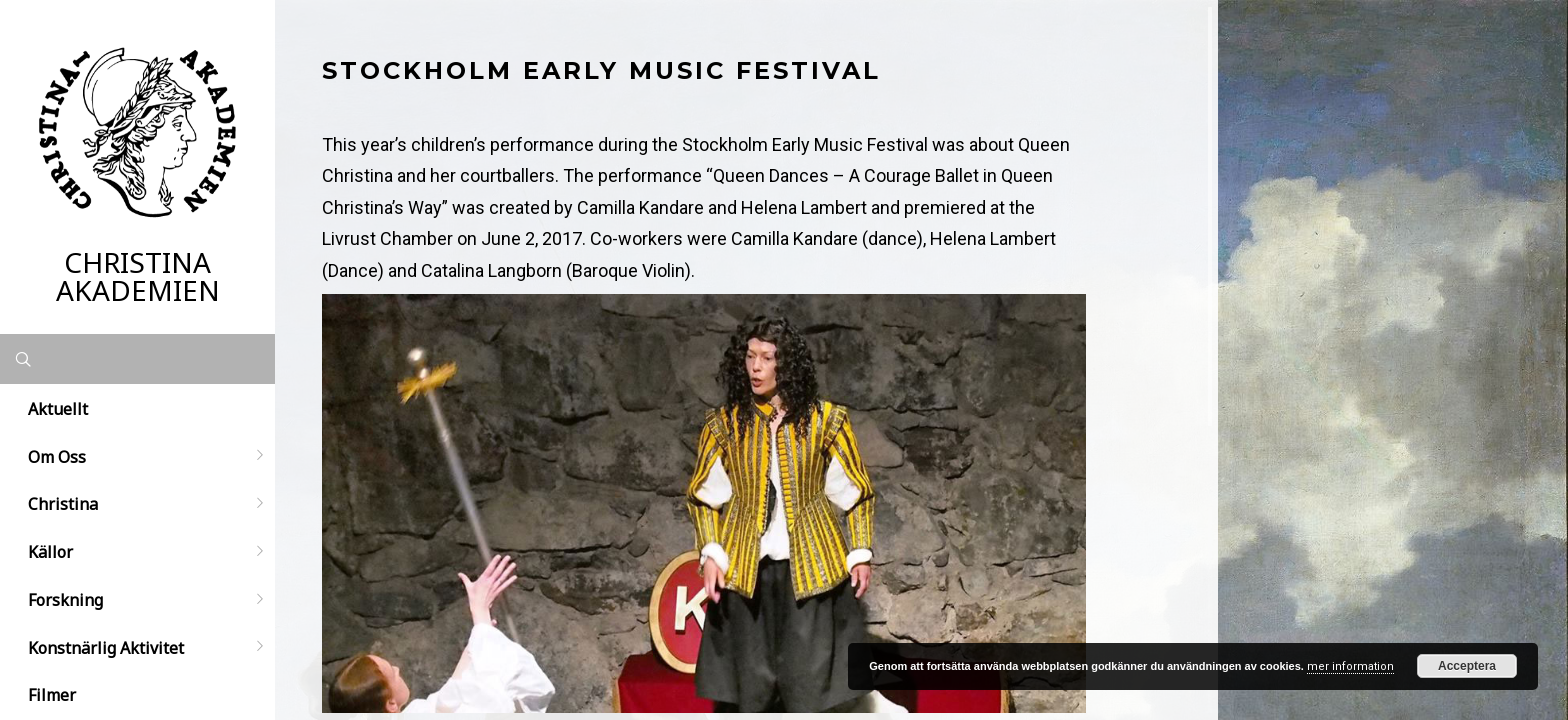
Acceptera (1467, 666)
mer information (1350, 666)
